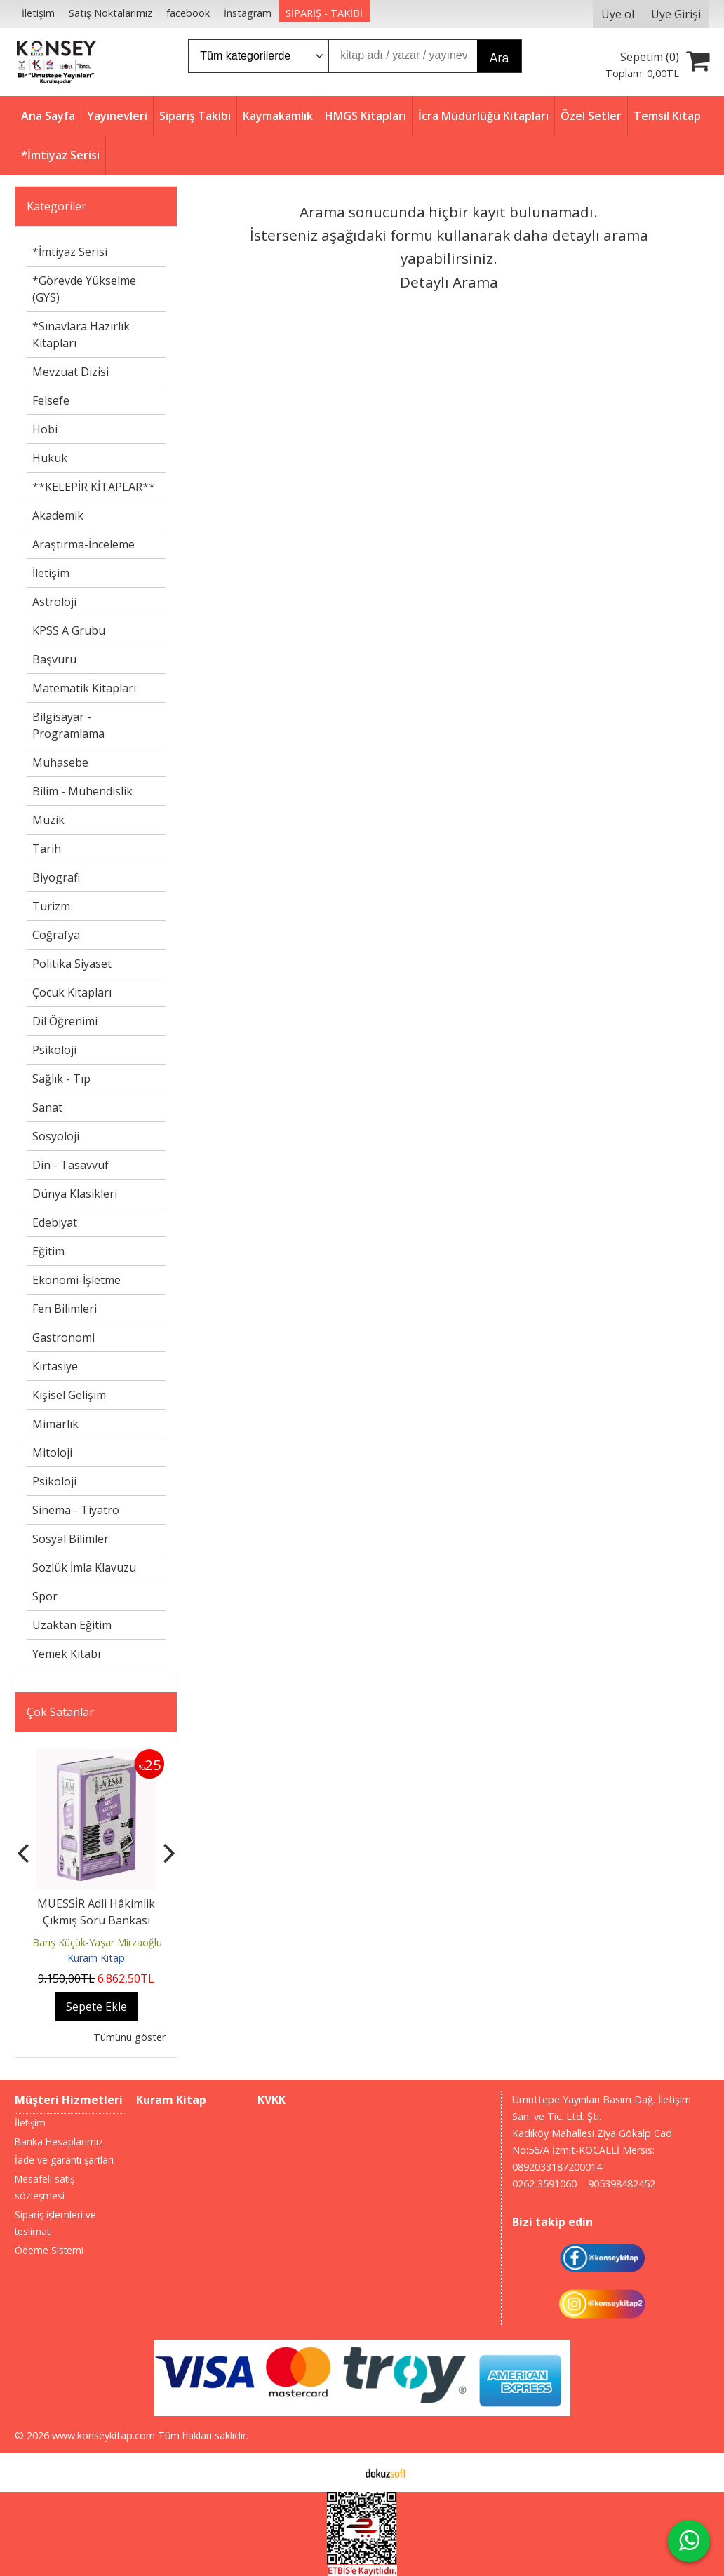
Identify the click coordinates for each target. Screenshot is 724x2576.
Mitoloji (52, 1452)
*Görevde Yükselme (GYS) (84, 289)
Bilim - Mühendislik (82, 791)
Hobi (45, 429)
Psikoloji (54, 1050)
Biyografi (56, 877)
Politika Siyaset (72, 963)
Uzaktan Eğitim (72, 1625)
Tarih (46, 848)
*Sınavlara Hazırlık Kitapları (81, 334)
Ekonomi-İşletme (76, 1280)
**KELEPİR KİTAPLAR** (93, 486)
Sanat (47, 1107)
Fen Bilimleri (64, 1308)
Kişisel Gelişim (69, 1395)
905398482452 (621, 2183)
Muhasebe (60, 762)
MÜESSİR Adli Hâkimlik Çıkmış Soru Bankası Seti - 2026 (96, 1920)
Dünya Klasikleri (74, 1193)
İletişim (50, 573)
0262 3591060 (544, 2183)
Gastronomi (63, 1337)
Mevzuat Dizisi (70, 371)
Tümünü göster (129, 2037)
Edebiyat (54, 1222)
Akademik (57, 515)
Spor (45, 1596)
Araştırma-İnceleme (83, 544)
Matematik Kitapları (84, 688)
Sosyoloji (55, 1136)
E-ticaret (340, 2472)
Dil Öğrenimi (65, 1021)
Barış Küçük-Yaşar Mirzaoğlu (97, 1942)
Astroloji (54, 601)
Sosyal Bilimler (70, 1538)
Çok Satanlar (60, 1712)
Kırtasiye (55, 1366)
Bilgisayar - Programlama (68, 725)
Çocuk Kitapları (72, 992)
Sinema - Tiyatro (75, 1510)
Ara (499, 58)
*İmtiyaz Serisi (69, 251)
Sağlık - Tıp (61, 1078)
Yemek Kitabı (66, 1653)
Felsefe (50, 400)
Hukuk (49, 458)
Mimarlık (55, 1423)
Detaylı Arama (449, 282)
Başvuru (54, 659)
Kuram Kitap (96, 1957)
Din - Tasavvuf (70, 1165)
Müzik (48, 820)
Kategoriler (56, 206)
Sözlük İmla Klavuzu (84, 1567)
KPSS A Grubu (68, 630)
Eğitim (48, 1251)
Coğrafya (56, 935)
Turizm (51, 906)
